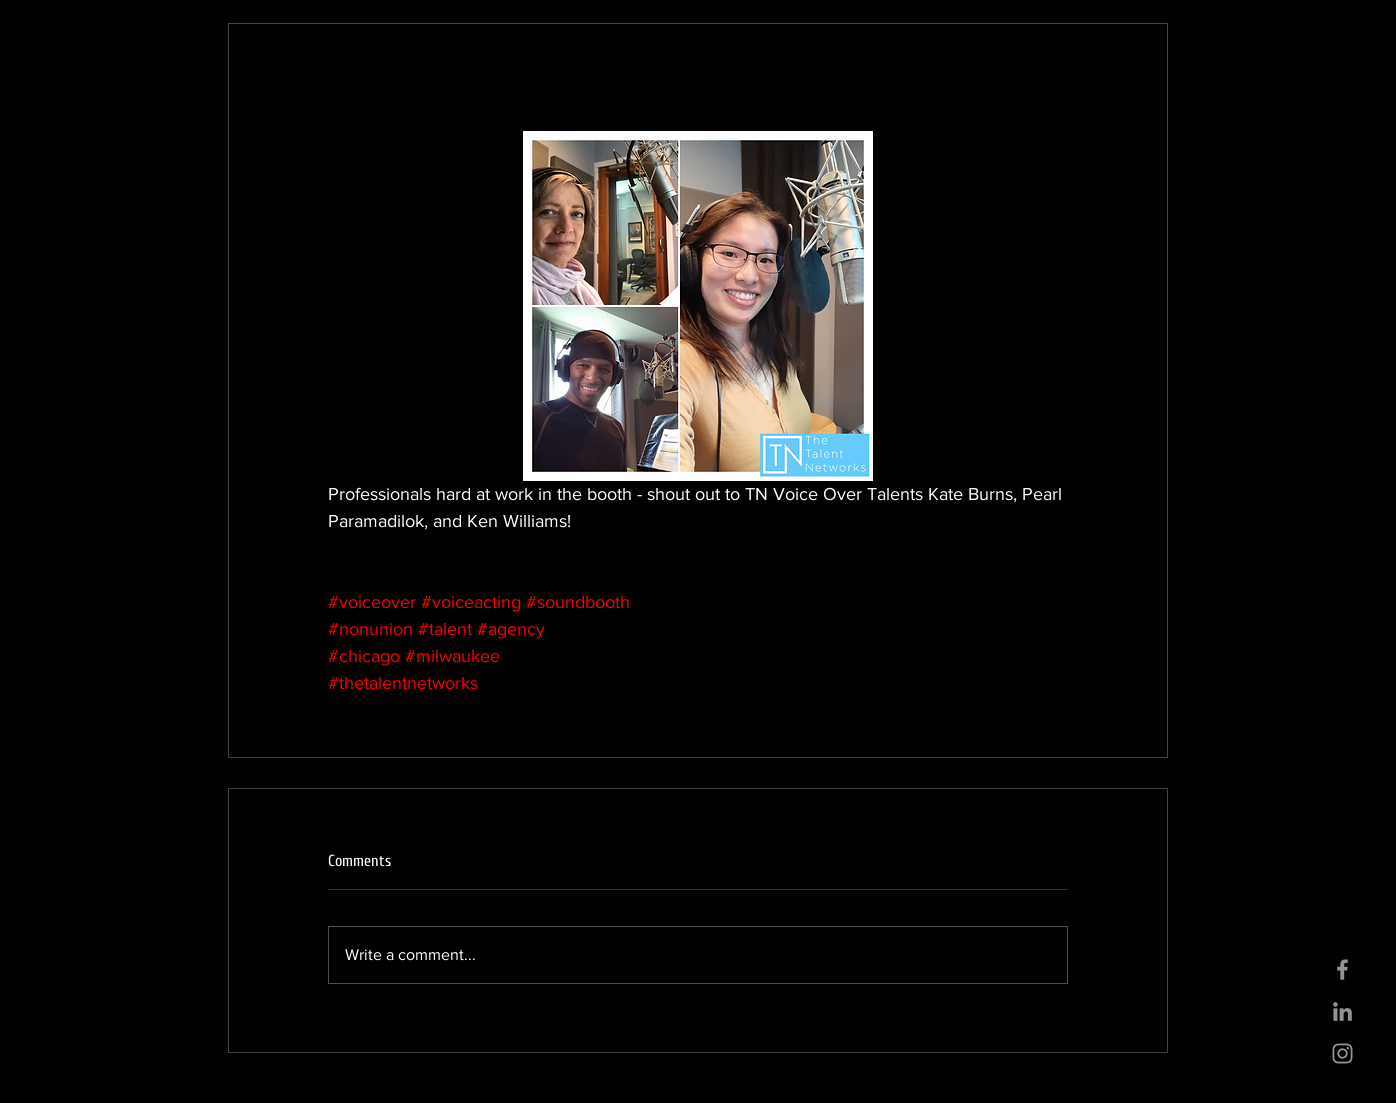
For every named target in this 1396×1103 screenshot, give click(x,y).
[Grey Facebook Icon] (1342, 969)
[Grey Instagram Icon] (1342, 1053)
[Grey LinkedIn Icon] (1342, 1011)
